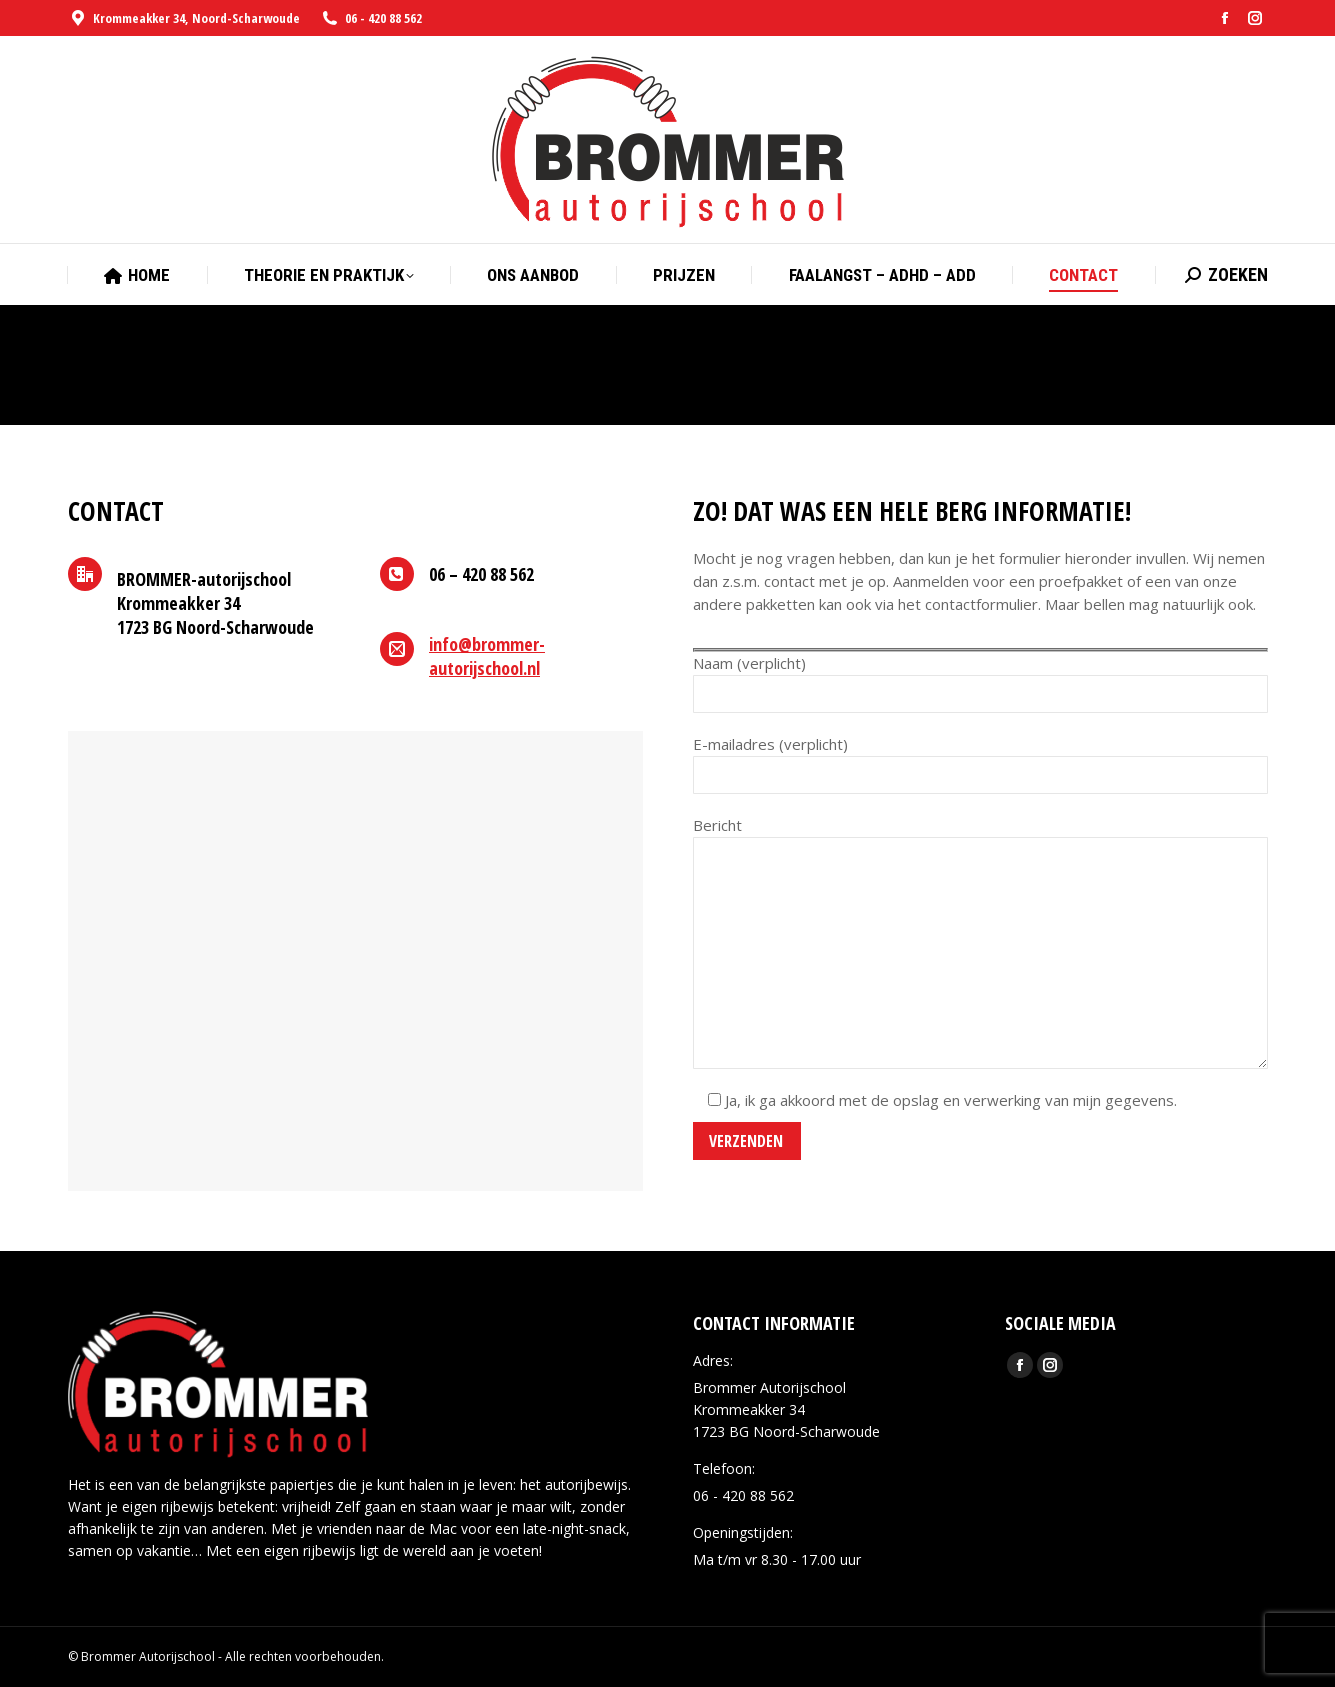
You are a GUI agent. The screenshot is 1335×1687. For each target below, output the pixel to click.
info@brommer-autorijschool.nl (487, 656)
